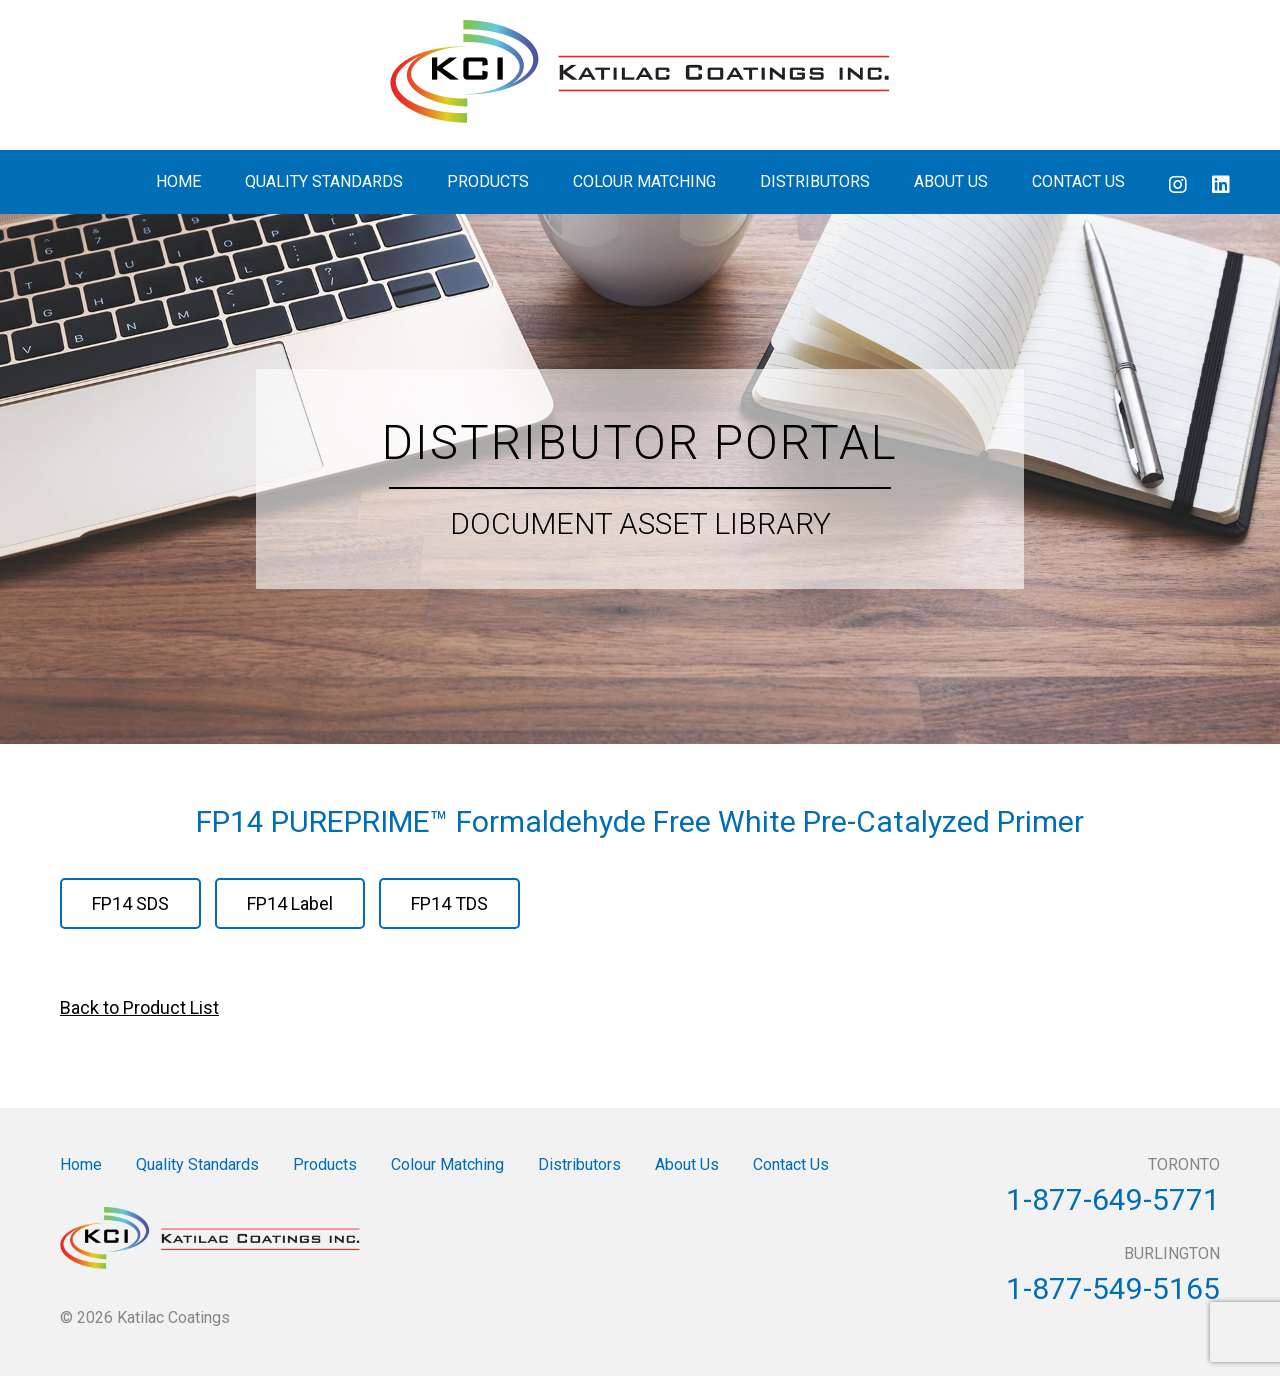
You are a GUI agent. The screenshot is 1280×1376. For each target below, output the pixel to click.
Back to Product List (139, 1007)
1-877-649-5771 (1113, 1199)
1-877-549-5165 (1113, 1288)
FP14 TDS (449, 903)
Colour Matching (644, 181)
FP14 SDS (130, 903)
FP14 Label (290, 903)
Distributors (815, 181)
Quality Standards (324, 181)
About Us (951, 181)
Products (488, 181)
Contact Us (1078, 181)
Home (178, 181)
